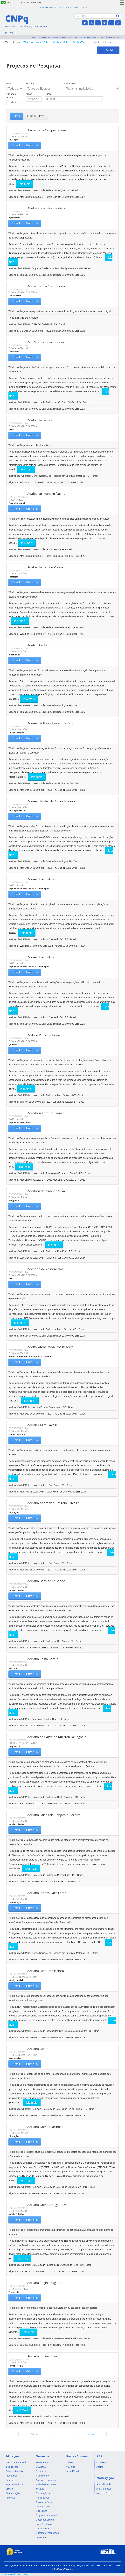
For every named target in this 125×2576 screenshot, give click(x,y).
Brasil (10, 2)
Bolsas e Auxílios (52, 42)
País (8, 83)
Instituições (70, 83)
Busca (48, 93)
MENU (107, 50)
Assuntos (36, 42)
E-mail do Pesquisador (93, 37)
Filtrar (16, 116)
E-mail (16, 145)
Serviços (78, 37)
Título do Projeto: (18, 155)
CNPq (25, 42)
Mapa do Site (80, 7)
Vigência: (14, 196)
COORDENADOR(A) (18, 133)
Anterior (34, 2434)
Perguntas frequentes (41, 37)
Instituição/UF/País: (20, 190)
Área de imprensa (113, 37)
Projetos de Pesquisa (103, 42)
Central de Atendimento (62, 37)
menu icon (122, 2)
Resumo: (13, 166)
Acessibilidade (45, 7)
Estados (30, 83)
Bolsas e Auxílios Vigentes (76, 42)
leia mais (24, 184)
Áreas (29, 93)
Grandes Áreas (11, 95)
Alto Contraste (63, 7)
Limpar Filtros (36, 116)
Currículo (32, 145)
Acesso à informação (31, 2)
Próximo (91, 2434)
